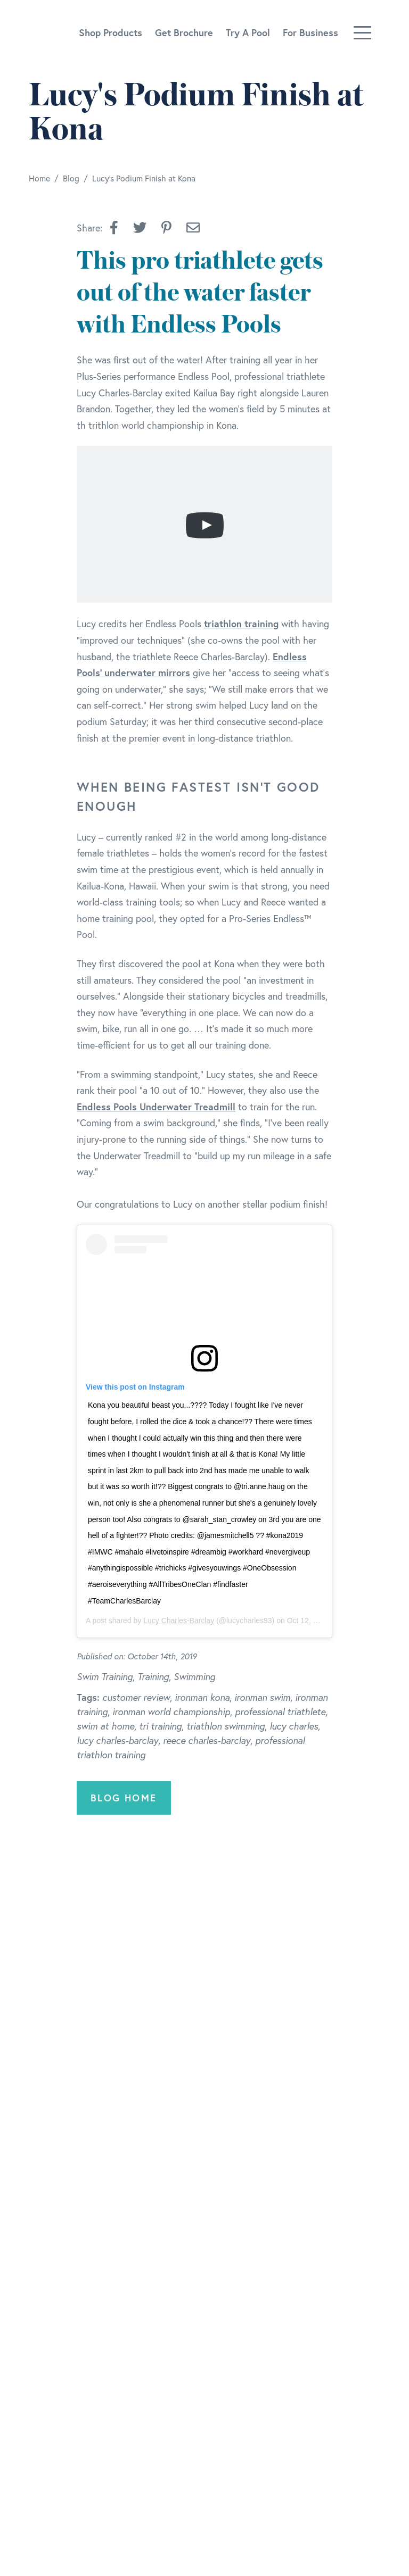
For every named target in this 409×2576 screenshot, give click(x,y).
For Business (310, 32)
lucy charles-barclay (117, 1740)
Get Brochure (184, 32)
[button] (114, 228)
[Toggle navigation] (362, 32)
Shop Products (110, 32)
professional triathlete (280, 1711)
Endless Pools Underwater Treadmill (156, 1106)
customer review (136, 1697)
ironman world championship (171, 1711)
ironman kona (202, 1697)
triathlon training (241, 623)
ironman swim (262, 1697)
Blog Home (124, 1797)
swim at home (105, 1725)
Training (153, 1676)
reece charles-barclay (206, 1740)
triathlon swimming (225, 1725)
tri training (160, 1725)
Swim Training (105, 1676)
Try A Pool (248, 32)
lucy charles (293, 1725)
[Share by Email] (193, 228)
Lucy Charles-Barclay (178, 1620)
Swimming (194, 1676)
